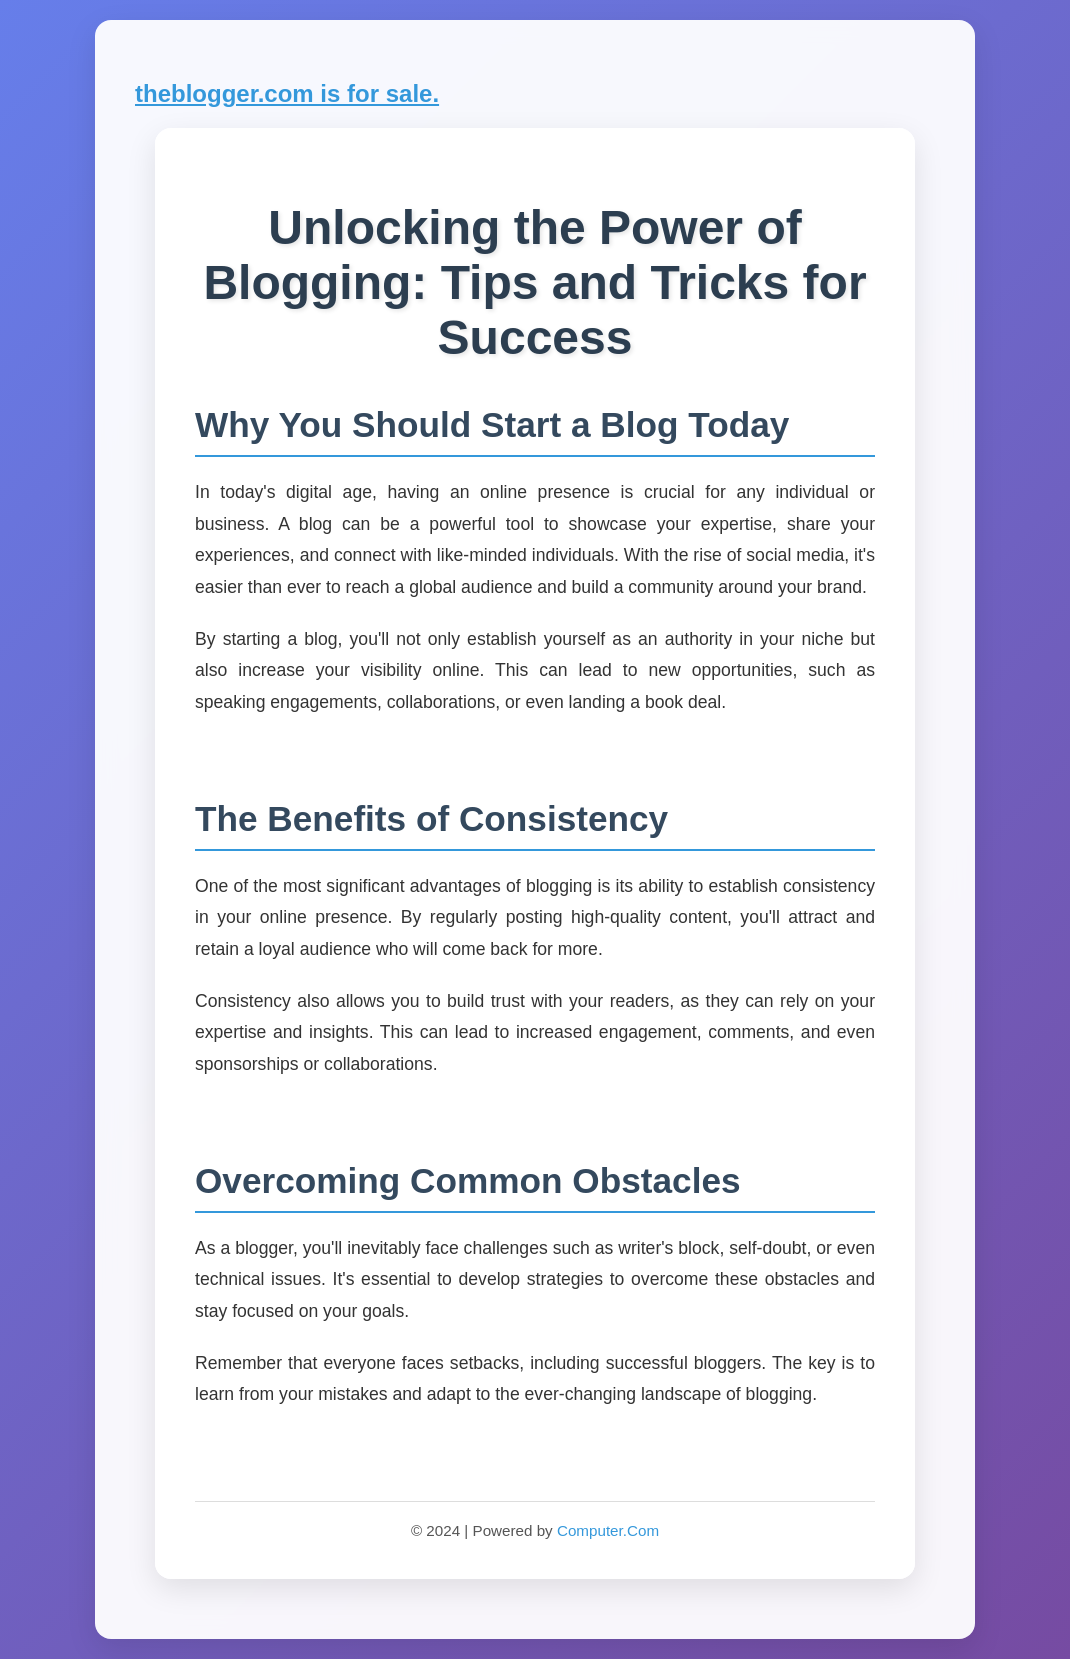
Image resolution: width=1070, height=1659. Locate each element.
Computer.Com (608, 1530)
